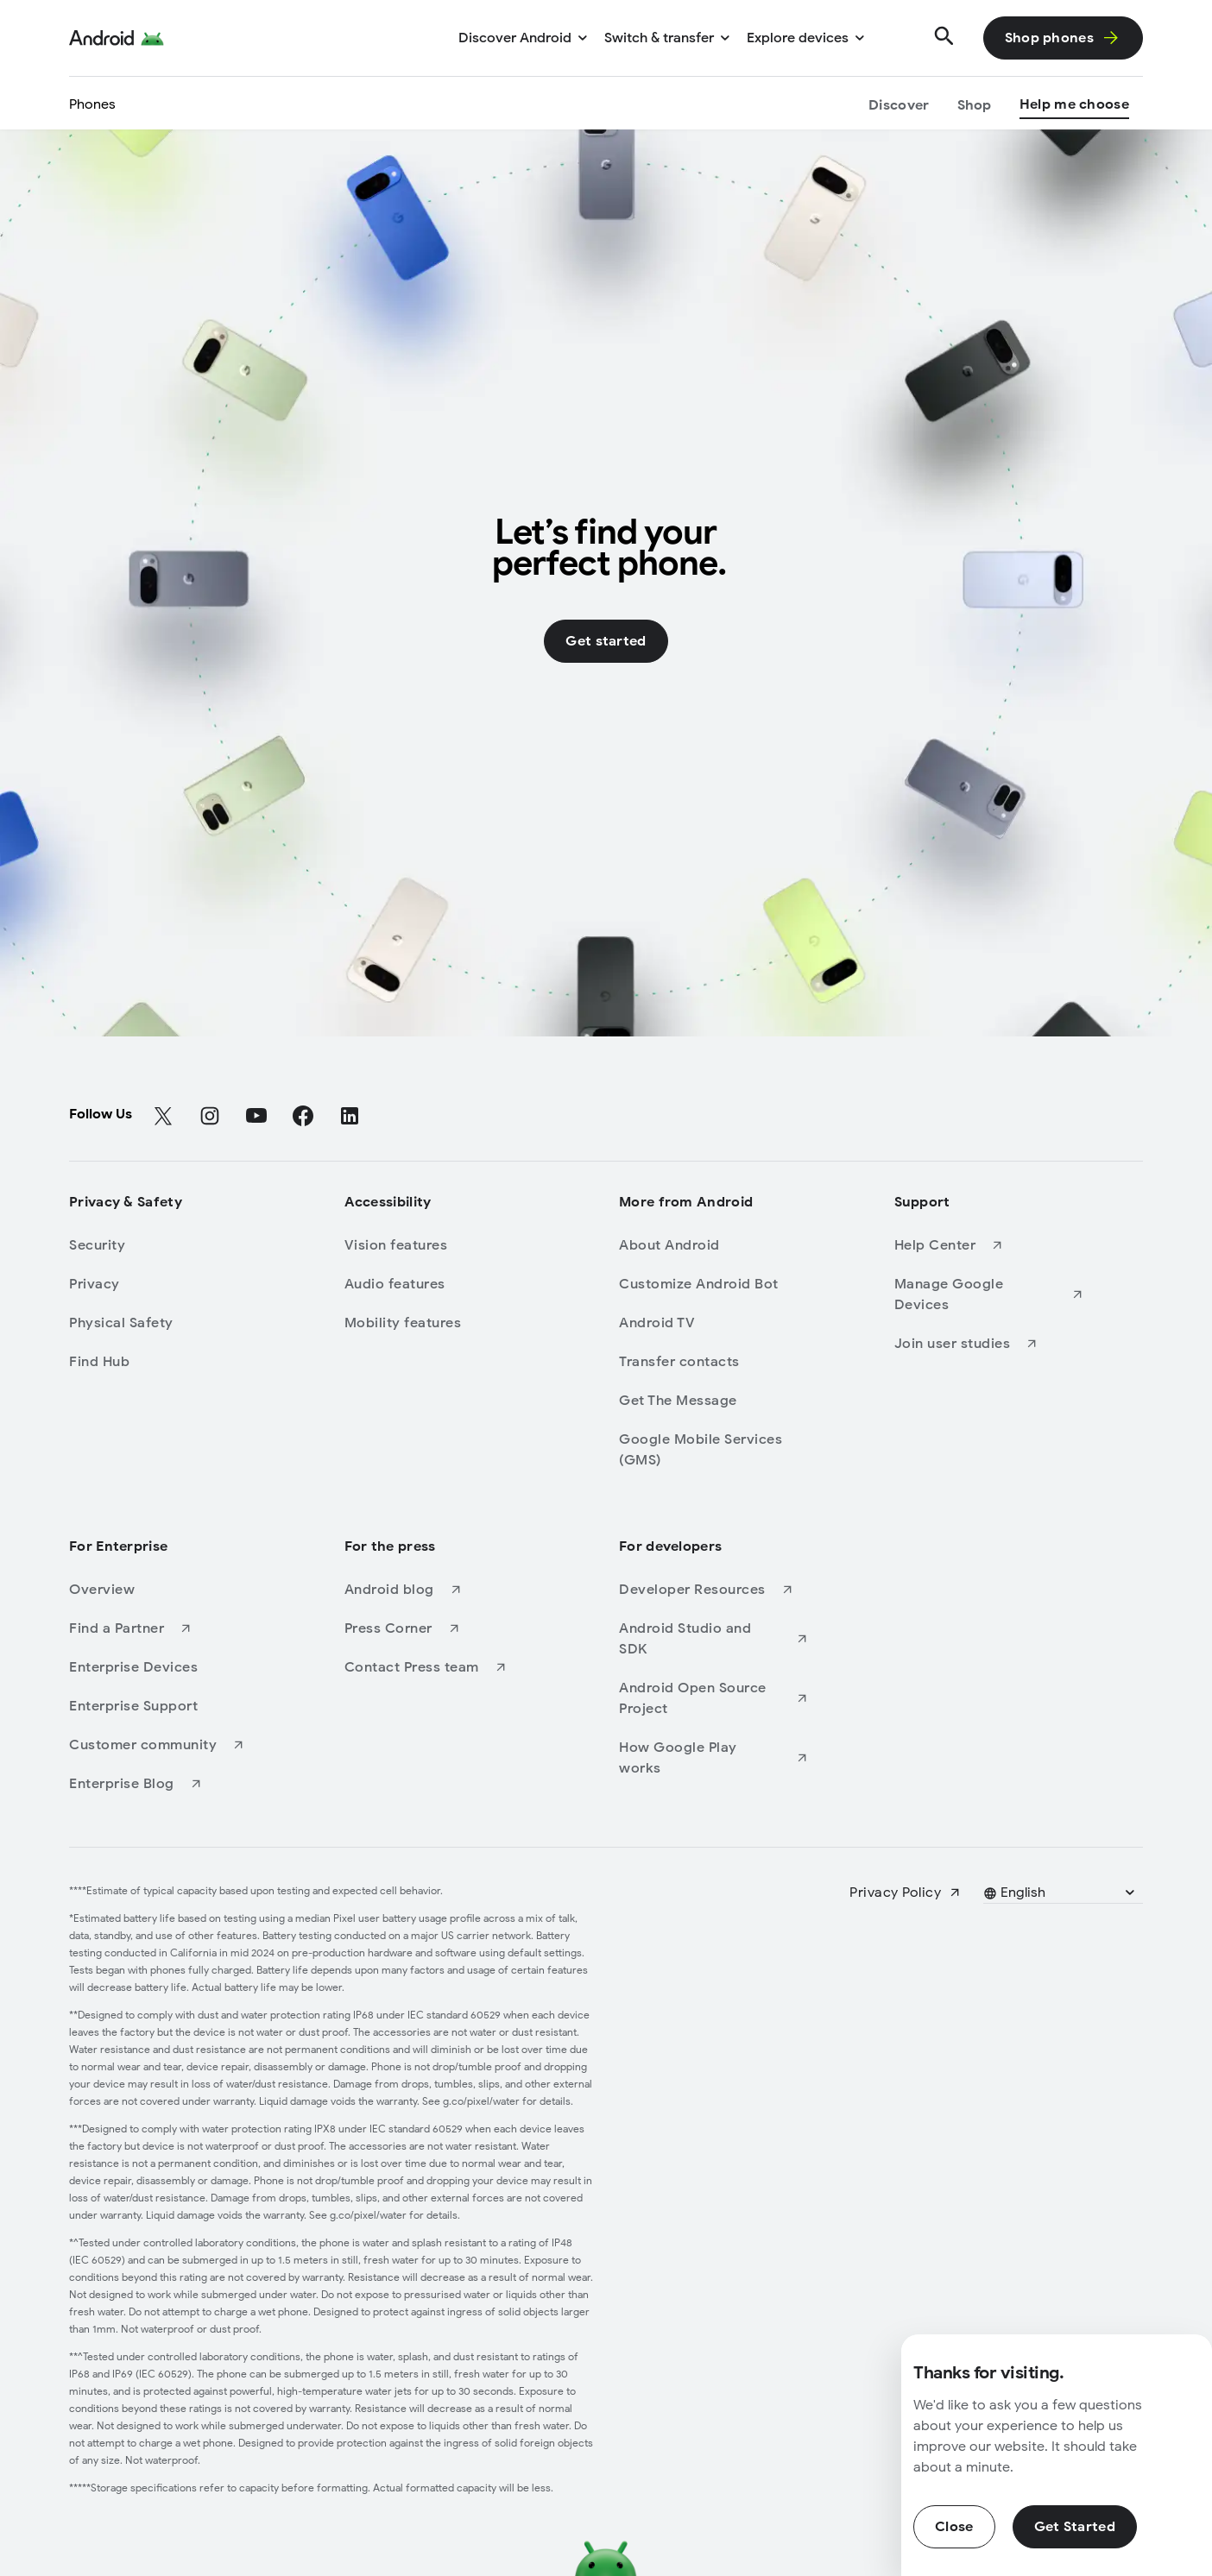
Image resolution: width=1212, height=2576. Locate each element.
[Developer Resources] (714, 1589)
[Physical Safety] (164, 1323)
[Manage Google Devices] (989, 1294)
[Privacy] (164, 1284)
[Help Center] (989, 1245)
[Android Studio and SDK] (714, 1639)
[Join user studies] (989, 1343)
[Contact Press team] (439, 1667)
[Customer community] (164, 1745)
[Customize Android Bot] (714, 1284)
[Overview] (164, 1589)
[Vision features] (439, 1245)
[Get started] (605, 641)
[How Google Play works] (714, 1758)
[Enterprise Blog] (164, 1783)
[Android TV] (714, 1323)
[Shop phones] (1063, 38)
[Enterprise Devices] (164, 1667)
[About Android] (714, 1245)
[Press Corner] (439, 1628)
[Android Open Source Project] (714, 1698)
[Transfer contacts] (714, 1361)
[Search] (944, 38)
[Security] (164, 1245)
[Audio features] (439, 1284)
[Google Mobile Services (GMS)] (714, 1450)
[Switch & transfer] (667, 38)
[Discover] (899, 106)
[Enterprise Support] (164, 1706)
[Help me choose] (1074, 106)
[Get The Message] (714, 1400)
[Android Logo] (116, 37)
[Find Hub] (164, 1361)
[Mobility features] (439, 1323)
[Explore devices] (805, 38)
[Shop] (975, 106)
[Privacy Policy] (905, 1892)
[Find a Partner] (164, 1628)
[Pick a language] (1061, 1892)
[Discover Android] (522, 38)
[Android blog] (439, 1589)
